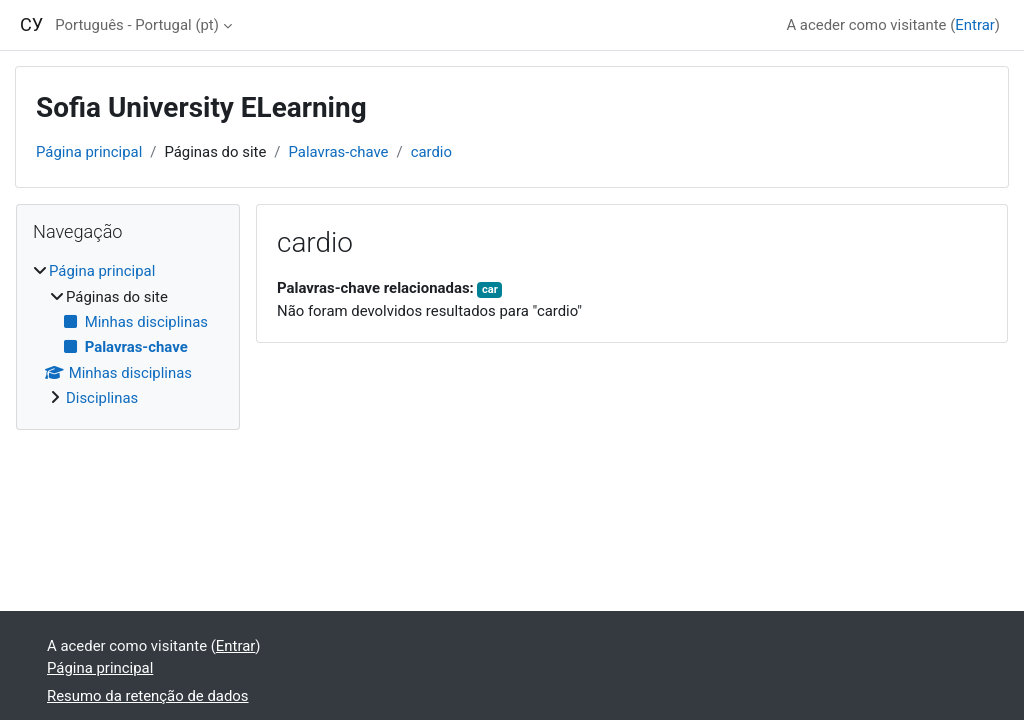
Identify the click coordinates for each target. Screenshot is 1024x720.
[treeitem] (128, 334)
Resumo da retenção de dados (148, 696)
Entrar (975, 25)
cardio (431, 152)
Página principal (89, 152)
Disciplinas (102, 398)
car (490, 289)
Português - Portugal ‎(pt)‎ (137, 25)
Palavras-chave (338, 152)
